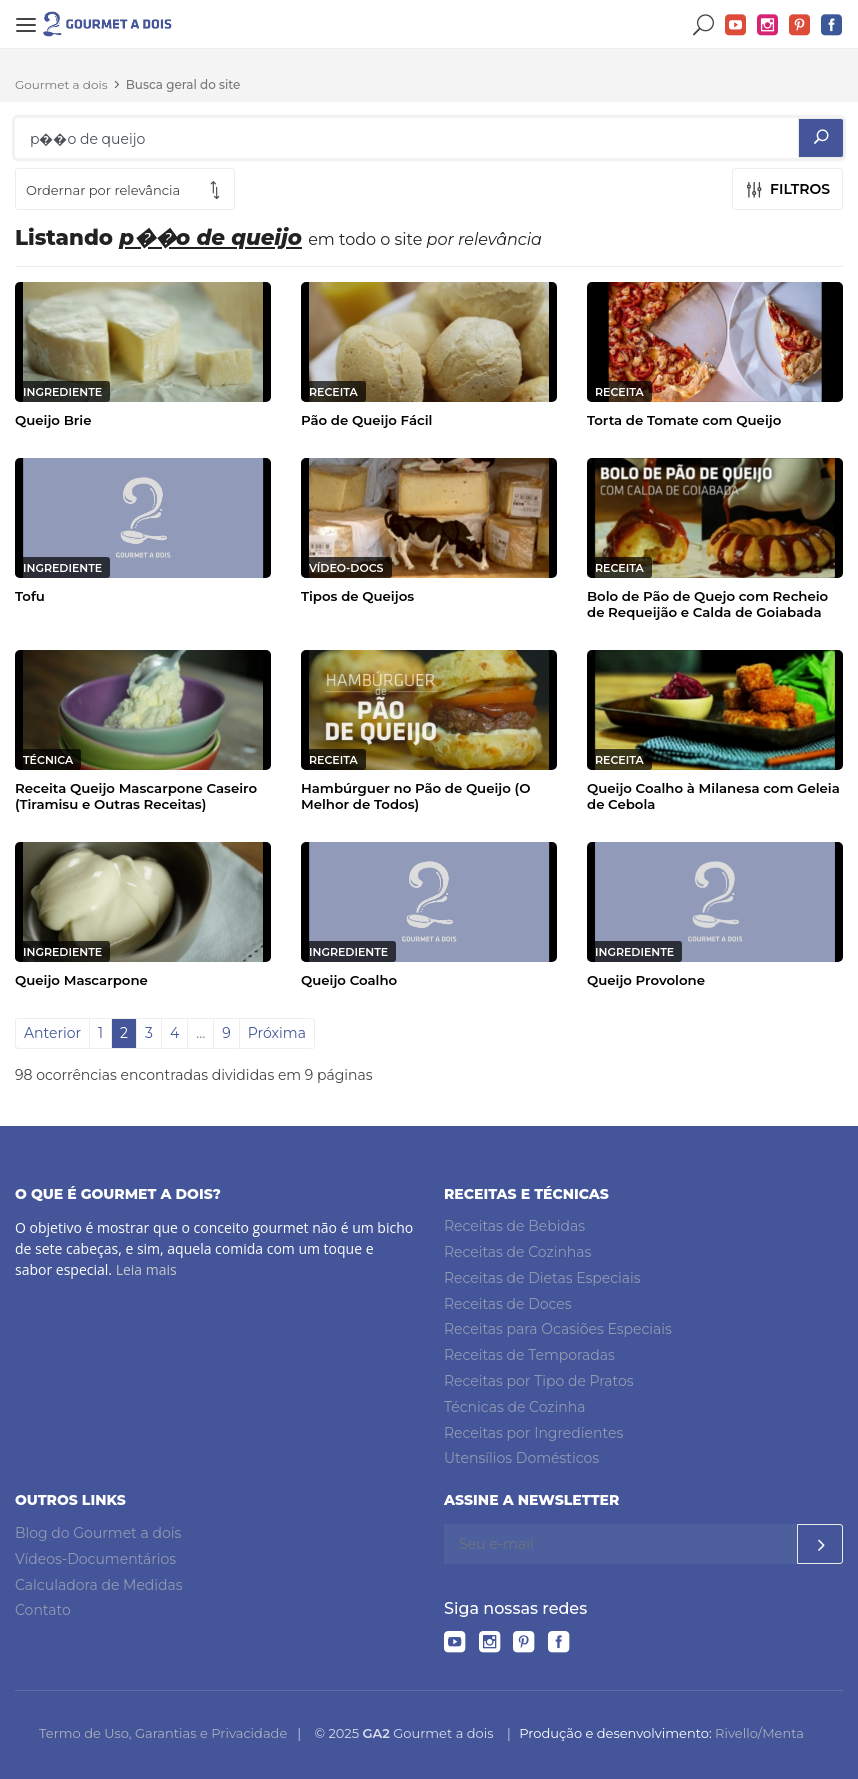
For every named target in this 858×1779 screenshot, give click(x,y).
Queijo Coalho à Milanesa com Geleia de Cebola (713, 796)
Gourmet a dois (61, 84)
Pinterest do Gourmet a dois (800, 25)
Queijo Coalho (349, 980)
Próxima (277, 1033)
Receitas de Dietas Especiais (542, 1278)
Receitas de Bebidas (514, 1226)
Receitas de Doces (508, 1304)
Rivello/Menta (759, 1733)
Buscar (704, 25)
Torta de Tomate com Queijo (684, 420)
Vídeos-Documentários (95, 1559)
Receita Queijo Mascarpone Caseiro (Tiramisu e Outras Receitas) (136, 796)
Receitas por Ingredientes (533, 1433)
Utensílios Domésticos (521, 1458)
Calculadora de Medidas (99, 1585)
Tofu (30, 596)
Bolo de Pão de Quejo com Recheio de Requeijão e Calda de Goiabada (707, 604)
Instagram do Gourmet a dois (768, 25)
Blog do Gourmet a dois (98, 1533)
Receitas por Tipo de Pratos (539, 1381)
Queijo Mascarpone (81, 980)
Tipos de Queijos (357, 596)
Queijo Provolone (646, 980)
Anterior (52, 1033)
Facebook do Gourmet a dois (832, 25)
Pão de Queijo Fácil (366, 420)
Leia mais (146, 1269)
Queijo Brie (53, 420)
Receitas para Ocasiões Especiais (558, 1329)
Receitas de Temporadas (529, 1355)
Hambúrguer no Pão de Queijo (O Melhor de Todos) (415, 796)
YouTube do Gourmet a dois (736, 25)
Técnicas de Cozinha (514, 1407)
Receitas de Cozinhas (517, 1252)
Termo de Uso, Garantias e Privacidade (163, 1733)
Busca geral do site (183, 84)
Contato (43, 1610)
